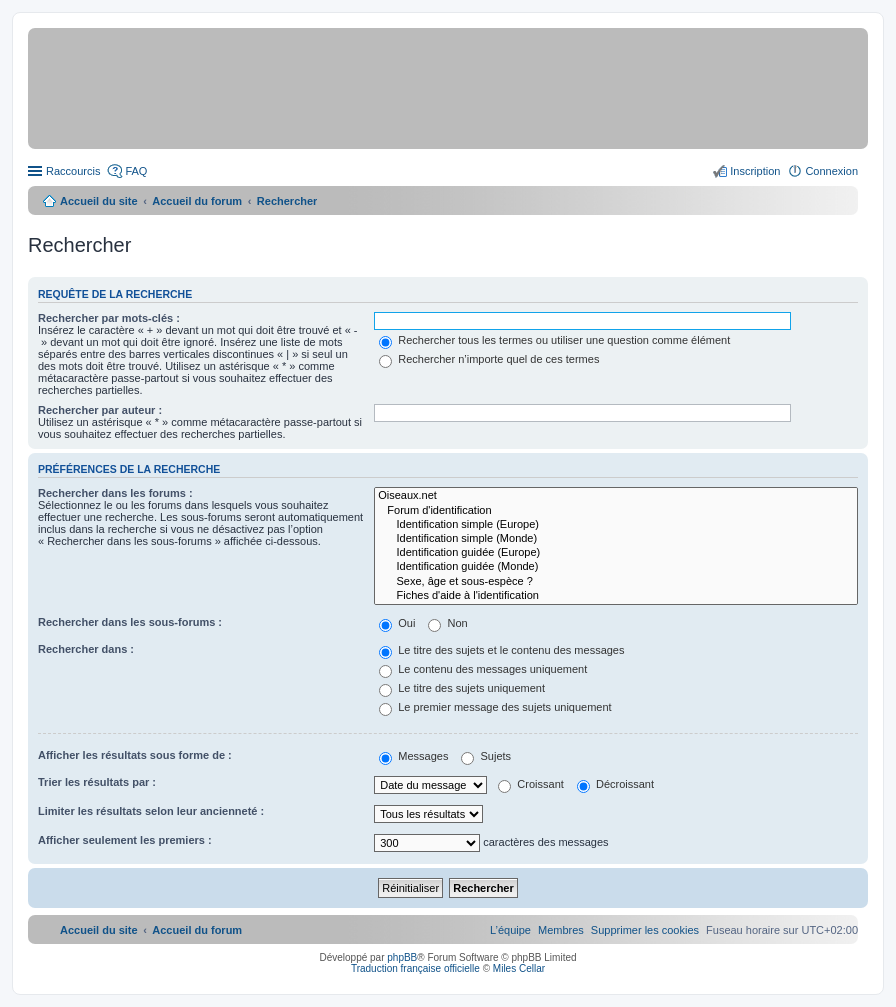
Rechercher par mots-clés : (109, 318)
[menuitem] (645, 930)
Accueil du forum (197, 201)
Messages (413, 756)
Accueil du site (99, 201)
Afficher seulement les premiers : (125, 840)
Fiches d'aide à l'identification (616, 596)
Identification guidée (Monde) (616, 567)
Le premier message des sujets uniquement (495, 707)
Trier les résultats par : (97, 782)
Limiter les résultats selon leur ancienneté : (151, 811)
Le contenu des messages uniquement (483, 669)
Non (447, 623)
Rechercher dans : (86, 649)
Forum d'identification (616, 511)
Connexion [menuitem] (831, 171)
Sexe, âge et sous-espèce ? (616, 582)
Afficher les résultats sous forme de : (135, 755)
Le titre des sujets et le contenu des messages (501, 650)
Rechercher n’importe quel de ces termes (489, 359)
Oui (397, 623)
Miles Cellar (519, 968)
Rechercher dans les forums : (115, 493)
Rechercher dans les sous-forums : (130, 622)
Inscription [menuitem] (755, 171)
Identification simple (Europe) (616, 525)
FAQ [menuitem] (136, 171)
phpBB (402, 957)
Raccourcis (73, 171)
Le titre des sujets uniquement (462, 688)
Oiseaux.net (616, 496)
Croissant (531, 784)
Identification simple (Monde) (616, 539)
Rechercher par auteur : (100, 410)
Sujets (486, 756)
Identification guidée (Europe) (616, 553)
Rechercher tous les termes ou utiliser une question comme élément (554, 340)
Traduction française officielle (415, 968)
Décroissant (615, 784)
